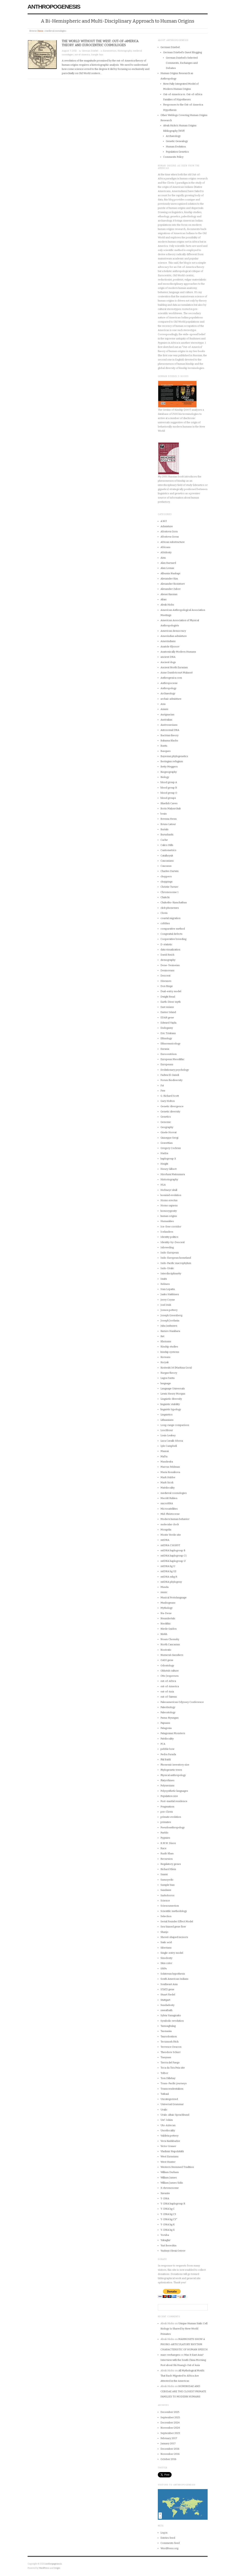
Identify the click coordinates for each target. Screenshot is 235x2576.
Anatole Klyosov (169, 646)
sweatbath (166, 2010)
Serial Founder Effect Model (176, 1921)
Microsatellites (169, 1508)
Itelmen (165, 1284)
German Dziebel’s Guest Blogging (182, 52)
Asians (164, 709)
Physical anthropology (173, 1775)
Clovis (164, 913)
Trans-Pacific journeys (173, 2083)
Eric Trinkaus (168, 1033)
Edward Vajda (168, 1022)
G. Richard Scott (169, 1095)
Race (163, 1848)
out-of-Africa (168, 1681)
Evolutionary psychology (174, 1069)
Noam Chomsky (169, 1639)
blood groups (168, 798)
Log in (163, 2532)
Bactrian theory (169, 735)
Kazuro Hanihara (170, 1331)
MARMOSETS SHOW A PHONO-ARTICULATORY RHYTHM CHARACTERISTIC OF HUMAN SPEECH (184, 2344)
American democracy (173, 630)
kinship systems (169, 1352)
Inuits (163, 1278)
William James (168, 2177)
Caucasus (166, 865)
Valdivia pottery (169, 2135)
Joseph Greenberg (171, 1315)
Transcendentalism (171, 2088)
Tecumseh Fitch (169, 2041)
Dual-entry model (170, 991)
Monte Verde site (170, 1534)
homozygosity (168, 1210)
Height (164, 1163)
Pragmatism (167, 1806)
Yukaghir (165, 2240)
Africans (165, 547)
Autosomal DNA (169, 730)
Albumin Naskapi (170, 573)
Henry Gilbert (168, 1168)
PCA (162, 1743)
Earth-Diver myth (170, 1001)
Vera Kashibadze (170, 2141)
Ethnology (166, 1038)
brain (163, 813)
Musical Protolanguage (173, 1597)
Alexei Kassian (168, 594)
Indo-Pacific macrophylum (175, 1263)
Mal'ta (163, 1456)
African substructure (172, 542)
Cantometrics (168, 850)
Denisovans (167, 970)
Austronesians (169, 724)
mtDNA (164, 1539)
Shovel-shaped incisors (174, 1937)
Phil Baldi (165, 1759)
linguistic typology (170, 1409)
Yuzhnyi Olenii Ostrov (172, 2250)
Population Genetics (177, 151)
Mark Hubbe (167, 1477)
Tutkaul (164, 2093)
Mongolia (165, 1529)
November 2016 (170, 2454)
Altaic (163, 599)
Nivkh (163, 1634)
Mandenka (166, 1461)
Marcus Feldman (170, 1466)
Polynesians (167, 1785)
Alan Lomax (167, 568)
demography (167, 959)
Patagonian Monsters (172, 1733)
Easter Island (168, 1012)
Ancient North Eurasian (174, 667)
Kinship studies (169, 1346)
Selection (165, 1916)
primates (165, 1822)
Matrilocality (167, 1487)
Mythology (166, 1607)
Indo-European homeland (175, 1257)
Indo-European (169, 1252)
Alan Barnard (168, 562)
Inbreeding (167, 1247)
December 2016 (169, 2448)
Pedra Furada (168, 1754)
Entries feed (167, 2537)
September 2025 (170, 2417)
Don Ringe (166, 986)
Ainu (163, 557)
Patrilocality (167, 1738)
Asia (162, 704)
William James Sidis (171, 2182)
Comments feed (170, 2543)
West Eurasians (169, 2156)
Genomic (165, 1122)
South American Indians (174, 1978)
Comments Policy (173, 156)
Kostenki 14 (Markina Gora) (176, 1367)
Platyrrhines (167, 1780)
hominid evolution (170, 1195)
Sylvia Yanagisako (170, 2015)
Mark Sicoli (166, 1482)
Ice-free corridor (170, 1226)
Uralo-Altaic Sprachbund (174, 2114)
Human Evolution (176, 146)
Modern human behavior (174, 1519)
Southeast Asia (169, 1984)
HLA (163, 1184)
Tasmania (166, 2031)
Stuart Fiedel (167, 1994)
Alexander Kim (169, 578)
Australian (166, 719)
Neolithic (165, 1623)
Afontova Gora (169, 531)
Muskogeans (167, 1602)
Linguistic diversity (171, 1398)
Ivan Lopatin (167, 1289)
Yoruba (164, 2235)
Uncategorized (169, 2099)
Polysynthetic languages (174, 1790)
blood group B (168, 787)
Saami (164, 1874)
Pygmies (165, 1837)
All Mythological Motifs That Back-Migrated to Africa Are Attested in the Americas (182, 2375)
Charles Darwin (169, 871)
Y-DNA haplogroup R (172, 2203)
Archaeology (173, 136)
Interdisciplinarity (170, 1273)
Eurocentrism (109, 51)
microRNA (166, 1503)
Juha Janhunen (168, 1325)
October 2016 (168, 2459)
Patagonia (166, 1728)
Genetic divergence (171, 1106)
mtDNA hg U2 (168, 1571)
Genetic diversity (170, 1111)
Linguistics (166, 1414)
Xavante (165, 2193)
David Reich (167, 954)
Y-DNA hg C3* (168, 2219)
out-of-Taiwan (168, 1696)
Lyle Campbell (168, 1445)
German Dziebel (90, 51)
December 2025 (169, 2412)
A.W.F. (163, 521)
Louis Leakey (168, 1435)
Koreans (165, 1357)
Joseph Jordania (169, 1320)
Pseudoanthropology (172, 1827)
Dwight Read (167, 996)
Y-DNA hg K (167, 2224)
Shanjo (164, 1932)
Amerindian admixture (173, 636)
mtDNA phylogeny (171, 1581)
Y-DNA (164, 2198)
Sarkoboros (167, 1895)
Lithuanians (167, 1419)
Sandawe (165, 1890)
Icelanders (166, 1231)
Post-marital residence (173, 1801)
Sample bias (97, 54)
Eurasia (164, 1048)
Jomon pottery (169, 1310)
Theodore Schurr (170, 2052)
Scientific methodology (173, 1911)
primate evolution (170, 1816)
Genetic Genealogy (177, 141)
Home (40, 31)
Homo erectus (169, 1200)
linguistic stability (170, 1404)
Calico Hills (166, 845)
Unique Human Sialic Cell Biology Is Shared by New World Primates (183, 2328)
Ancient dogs (168, 662)
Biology (164, 777)
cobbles (165, 923)
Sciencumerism (169, 1905)
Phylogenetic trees (171, 1769)
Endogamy (166, 1027)
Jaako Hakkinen (169, 1294)
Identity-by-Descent (172, 1242)
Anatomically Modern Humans (178, 651)
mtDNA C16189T (170, 1545)
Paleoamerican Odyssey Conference (182, 1702)
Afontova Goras (169, 536)
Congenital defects (171, 933)
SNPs (163, 1968)
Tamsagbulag (168, 2026)
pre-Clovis (166, 1811)
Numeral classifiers (171, 1655)
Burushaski (166, 834)
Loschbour (166, 1430)
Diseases (165, 981)
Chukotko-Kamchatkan (173, 902)
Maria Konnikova (170, 1472)
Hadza (164, 1153)
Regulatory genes (170, 1864)
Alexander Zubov (170, 588)
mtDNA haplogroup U (173, 1561)
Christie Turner (169, 886)
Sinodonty (166, 1958)
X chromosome (169, 2187)
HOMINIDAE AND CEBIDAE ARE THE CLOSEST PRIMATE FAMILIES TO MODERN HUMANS (183, 2391)
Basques (165, 751)
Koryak (164, 1362)
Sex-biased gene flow (173, 1926)
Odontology (167, 1665)
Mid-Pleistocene (170, 1513)
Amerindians (168, 641)
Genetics (165, 1116)
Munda (164, 1587)
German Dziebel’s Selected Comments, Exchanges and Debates (182, 63)
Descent (165, 975)
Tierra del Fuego (170, 2062)
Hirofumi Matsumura (172, 1174)
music (163, 1592)
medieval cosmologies (173, 1493)
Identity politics (169, 1236)
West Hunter (167, 2161)
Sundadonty (167, 2005)
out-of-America (82, 54)
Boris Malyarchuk (170, 808)
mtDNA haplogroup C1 (173, 1555)
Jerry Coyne (167, 1299)
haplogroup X (168, 1158)
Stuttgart (165, 1999)
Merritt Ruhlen (168, 1498)
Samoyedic (167, 1879)
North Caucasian (170, 1644)
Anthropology (168, 688)
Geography (166, 1127)
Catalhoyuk (166, 855)
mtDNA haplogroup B (172, 1550)
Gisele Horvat (168, 1132)
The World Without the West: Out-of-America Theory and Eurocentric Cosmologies (100, 43)
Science (165, 1900)
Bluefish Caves (169, 803)
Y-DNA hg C (167, 2208)
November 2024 (170, 2427)
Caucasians (167, 860)
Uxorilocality (167, 2130)
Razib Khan (167, 1853)
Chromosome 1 (169, 892)
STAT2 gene (167, 1989)
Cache (164, 839)
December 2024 (170, 2422)
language (165, 1383)
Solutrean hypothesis (172, 1973)
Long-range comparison (174, 1425)
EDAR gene (167, 1017)
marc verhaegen (170, 2354)
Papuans (165, 1722)
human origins (168, 1216)
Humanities (167, 1221)
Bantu (163, 745)
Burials (164, 829)
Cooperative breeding (173, 939)
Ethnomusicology (170, 1043)
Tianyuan (165, 2057)
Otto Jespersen (169, 1675)
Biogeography (168, 771)
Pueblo (164, 1832)
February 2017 (168, 2438)
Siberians (166, 1947)
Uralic (163, 2109)
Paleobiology (167, 1707)
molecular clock (169, 1524)
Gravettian (166, 1142)
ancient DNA (167, 656)
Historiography (125, 51)
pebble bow (167, 1749)
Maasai (164, 1451)
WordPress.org (169, 2548)
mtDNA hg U (167, 1566)
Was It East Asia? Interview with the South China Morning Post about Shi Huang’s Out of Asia (183, 2360)
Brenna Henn (168, 818)
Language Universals (172, 1388)
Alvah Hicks (167, 604)
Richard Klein (168, 1869)
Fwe (162, 1090)
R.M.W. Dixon (168, 1843)
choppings (166, 881)
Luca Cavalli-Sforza (171, 1440)
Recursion (166, 1858)
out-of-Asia (167, 1691)
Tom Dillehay (167, 2078)
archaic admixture (170, 698)
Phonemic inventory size (174, 1764)
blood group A (168, 782)
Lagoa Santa (167, 1378)
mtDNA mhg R (168, 1576)
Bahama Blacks (169, 740)
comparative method (172, 928)
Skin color (166, 1963)
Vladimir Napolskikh (172, 2151)
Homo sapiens (169, 1205)
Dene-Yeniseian (170, 965)
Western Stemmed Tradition (177, 2167)
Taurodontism (168, 2036)
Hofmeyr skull (168, 1190)
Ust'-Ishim (166, 2119)
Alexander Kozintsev (172, 583)
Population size (169, 1796)
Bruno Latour (168, 824)
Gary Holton (167, 1101)
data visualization (170, 949)
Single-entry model (171, 1952)
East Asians (167, 1007)
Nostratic (165, 1649)
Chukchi (164, 897)
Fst (162, 1085)
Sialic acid (166, 1942)
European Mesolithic (172, 1059)
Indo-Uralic (167, 1268)
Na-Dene (166, 1613)
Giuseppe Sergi (169, 1137)
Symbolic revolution (172, 2020)
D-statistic (166, 944)
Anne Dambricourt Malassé (176, 672)
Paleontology (167, 1712)
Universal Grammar (172, 2104)
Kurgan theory (168, 1372)
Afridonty (166, 552)
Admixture (166, 526)
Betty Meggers (169, 766)
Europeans (166, 1064)
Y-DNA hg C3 (168, 2214)
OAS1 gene (166, 1660)
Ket (162, 1336)
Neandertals (167, 1618)
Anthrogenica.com (171, 677)
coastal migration (170, 918)
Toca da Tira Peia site (172, 2067)
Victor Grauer (168, 2146)
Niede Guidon (168, 1628)
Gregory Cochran (170, 1148)
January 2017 (168, 2443)
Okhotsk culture (169, 1670)
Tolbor (164, 2073)
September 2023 (170, 2433)
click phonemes (169, 907)
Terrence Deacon (170, 2046)
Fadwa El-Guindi (169, 1075)
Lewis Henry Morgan (172, 1393)
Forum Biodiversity (171, 1080)
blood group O (168, 792)
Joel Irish (165, 1304)
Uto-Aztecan (167, 2125)
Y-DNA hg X (167, 2229)
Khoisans (165, 1341)
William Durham (169, 2172)
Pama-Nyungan (169, 1717)
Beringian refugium (171, 761)
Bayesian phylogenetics (174, 756)
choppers (166, 876)
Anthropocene (169, 683)
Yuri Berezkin (168, 2245)
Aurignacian (167, 714)
